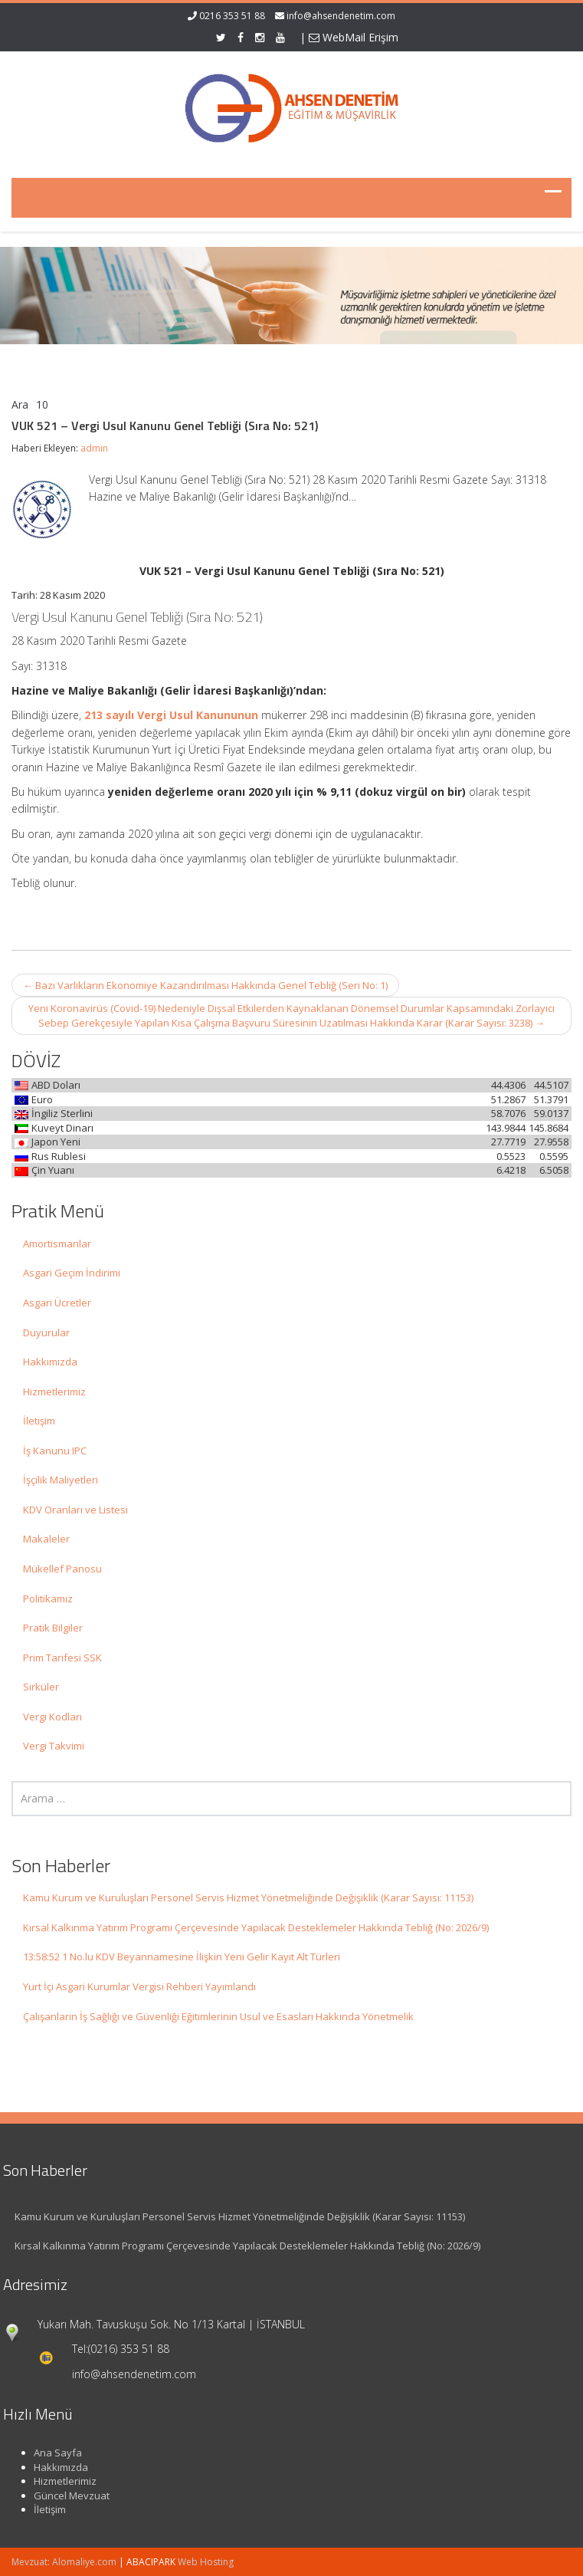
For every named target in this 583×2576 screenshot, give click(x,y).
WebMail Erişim (353, 37)
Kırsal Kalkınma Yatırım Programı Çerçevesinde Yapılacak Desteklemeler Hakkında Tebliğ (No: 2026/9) (256, 1927)
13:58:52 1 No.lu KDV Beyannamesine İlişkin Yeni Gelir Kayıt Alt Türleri (181, 1956)
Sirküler (41, 1687)
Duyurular (46, 1332)
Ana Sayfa (52, 2452)
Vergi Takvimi (53, 1746)
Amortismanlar (57, 1243)
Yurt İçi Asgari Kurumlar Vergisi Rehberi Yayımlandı (139, 1986)
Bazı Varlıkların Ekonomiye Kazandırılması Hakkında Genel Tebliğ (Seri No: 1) (205, 985)
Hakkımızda (50, 1361)
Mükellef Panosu (62, 1569)
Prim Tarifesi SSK (62, 1657)
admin (94, 448)
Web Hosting (206, 2561)
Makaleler (46, 1539)
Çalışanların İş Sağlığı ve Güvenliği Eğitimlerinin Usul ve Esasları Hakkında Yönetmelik (218, 2016)
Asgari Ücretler (57, 1302)
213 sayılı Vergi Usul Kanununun (171, 715)
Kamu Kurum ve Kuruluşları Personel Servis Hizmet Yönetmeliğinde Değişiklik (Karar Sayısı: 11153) (248, 1897)
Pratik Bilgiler (53, 1628)
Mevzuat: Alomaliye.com (63, 2561)
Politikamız (48, 1598)
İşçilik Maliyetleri (60, 1480)
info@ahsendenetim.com (341, 15)
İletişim (39, 1421)
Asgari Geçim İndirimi (71, 1273)
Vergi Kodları (52, 1716)
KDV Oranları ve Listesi (75, 1509)
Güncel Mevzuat (66, 2495)
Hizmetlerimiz (54, 1391)
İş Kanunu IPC (55, 1450)
